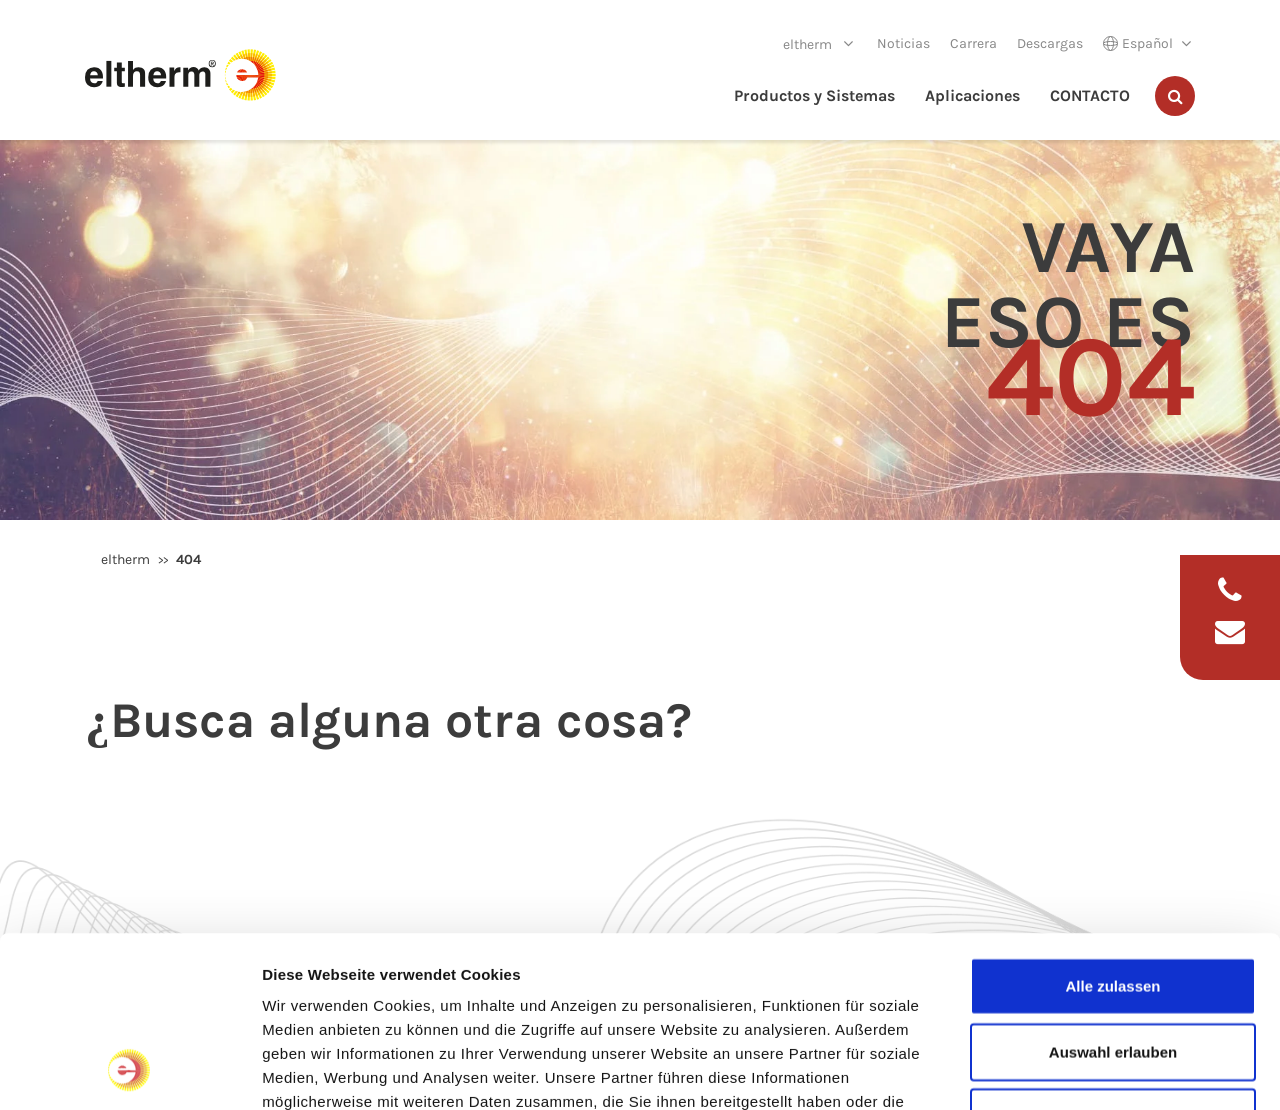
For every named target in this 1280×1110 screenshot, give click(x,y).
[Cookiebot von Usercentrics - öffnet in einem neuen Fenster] (129, 1071)
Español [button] (1138, 43)
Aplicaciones (972, 95)
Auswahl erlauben (1113, 891)
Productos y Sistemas (814, 95)
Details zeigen (1063, 1070)
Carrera (973, 43)
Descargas (1050, 43)
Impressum (740, 965)
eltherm (809, 44)
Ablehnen (1113, 956)
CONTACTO (1090, 95)
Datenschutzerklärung (346, 989)
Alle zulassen (1112, 825)
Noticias (903, 43)
